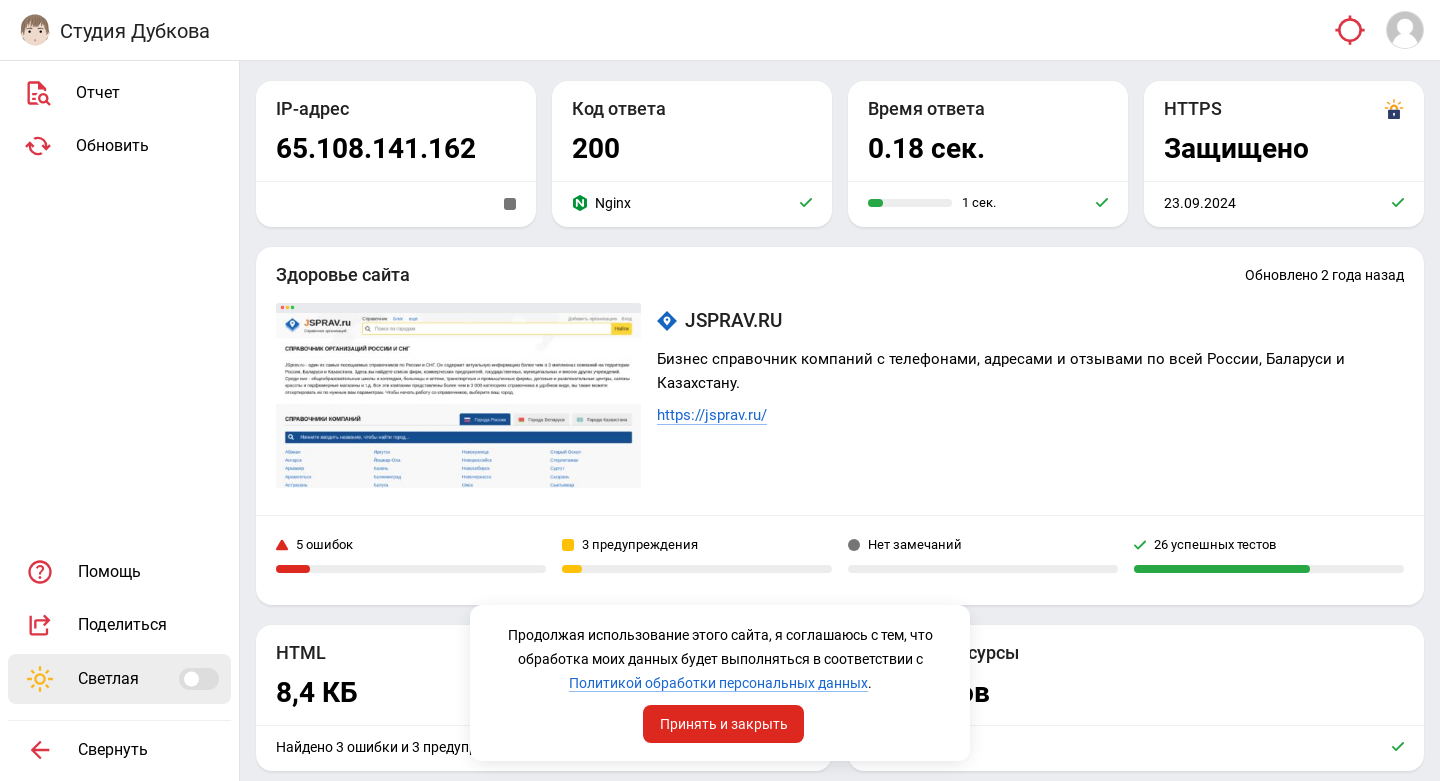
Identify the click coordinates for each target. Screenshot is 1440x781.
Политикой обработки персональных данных (718, 683)
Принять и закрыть (724, 724)
